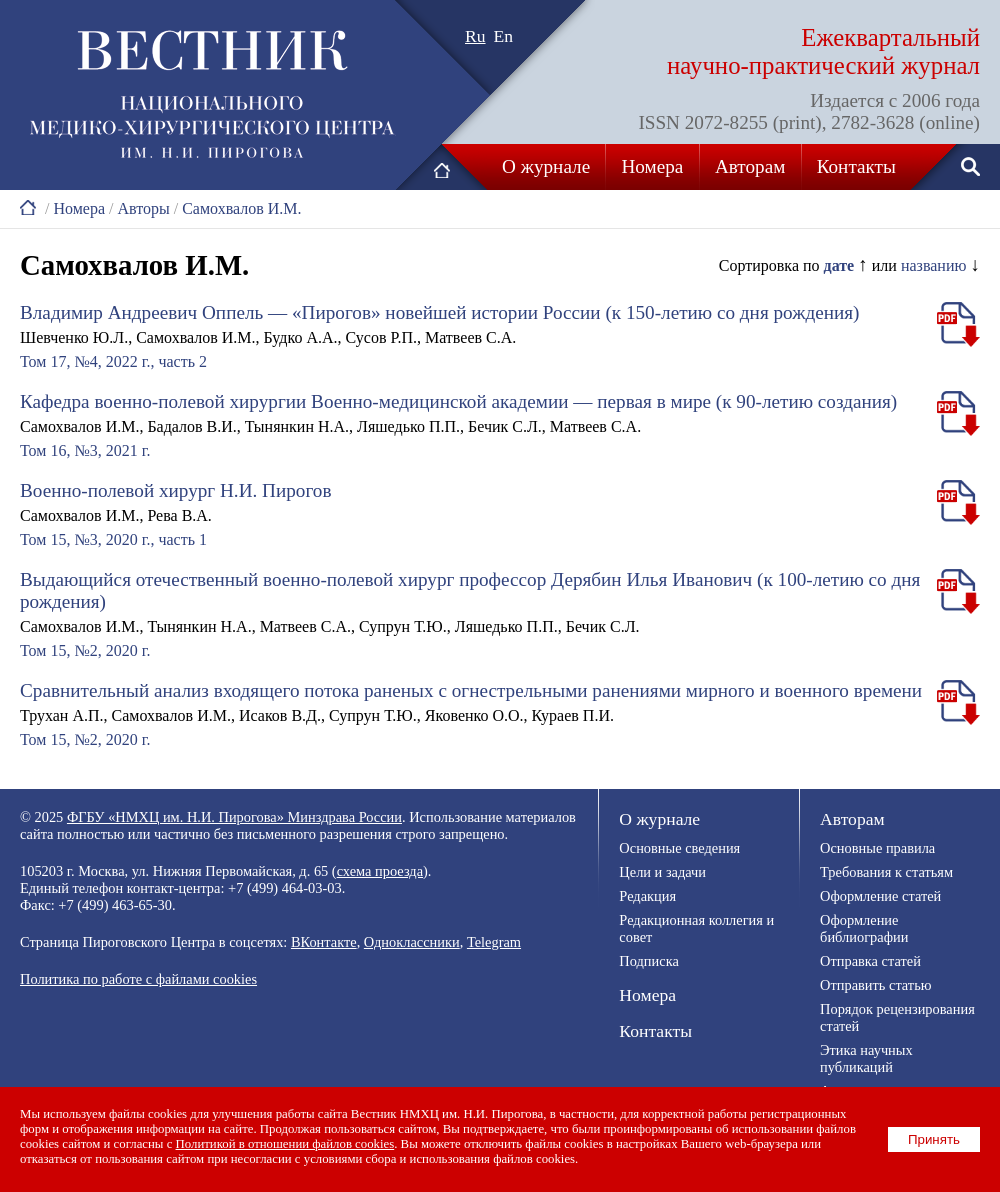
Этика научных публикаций (866, 1058)
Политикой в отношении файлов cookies (285, 1144)
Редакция (647, 896)
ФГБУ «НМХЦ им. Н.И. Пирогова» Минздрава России (234, 817)
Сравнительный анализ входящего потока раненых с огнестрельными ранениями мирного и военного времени (471, 690)
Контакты (856, 166)
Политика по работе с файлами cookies (138, 979)
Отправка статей (870, 961)
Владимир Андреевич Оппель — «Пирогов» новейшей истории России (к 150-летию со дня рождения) (440, 312)
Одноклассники (412, 942)
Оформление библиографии (864, 928)
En (504, 36)
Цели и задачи (662, 872)
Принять (934, 1139)
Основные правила (877, 848)
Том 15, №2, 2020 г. (85, 650)
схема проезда (380, 871)
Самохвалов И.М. (241, 208)
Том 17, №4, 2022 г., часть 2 (113, 361)
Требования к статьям (886, 872)
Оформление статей (880, 896)
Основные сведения (679, 848)
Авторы (143, 208)
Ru (475, 36)
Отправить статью (875, 985)
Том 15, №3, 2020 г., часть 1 (113, 539)
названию (934, 265)
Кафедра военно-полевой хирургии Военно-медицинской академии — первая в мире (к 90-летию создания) (458, 401)
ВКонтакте (324, 942)
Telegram (494, 942)
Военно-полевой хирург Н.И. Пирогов (175, 490)
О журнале (546, 166)
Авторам (750, 166)
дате (839, 265)
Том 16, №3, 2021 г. (85, 450)
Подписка (648, 961)
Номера (653, 166)
